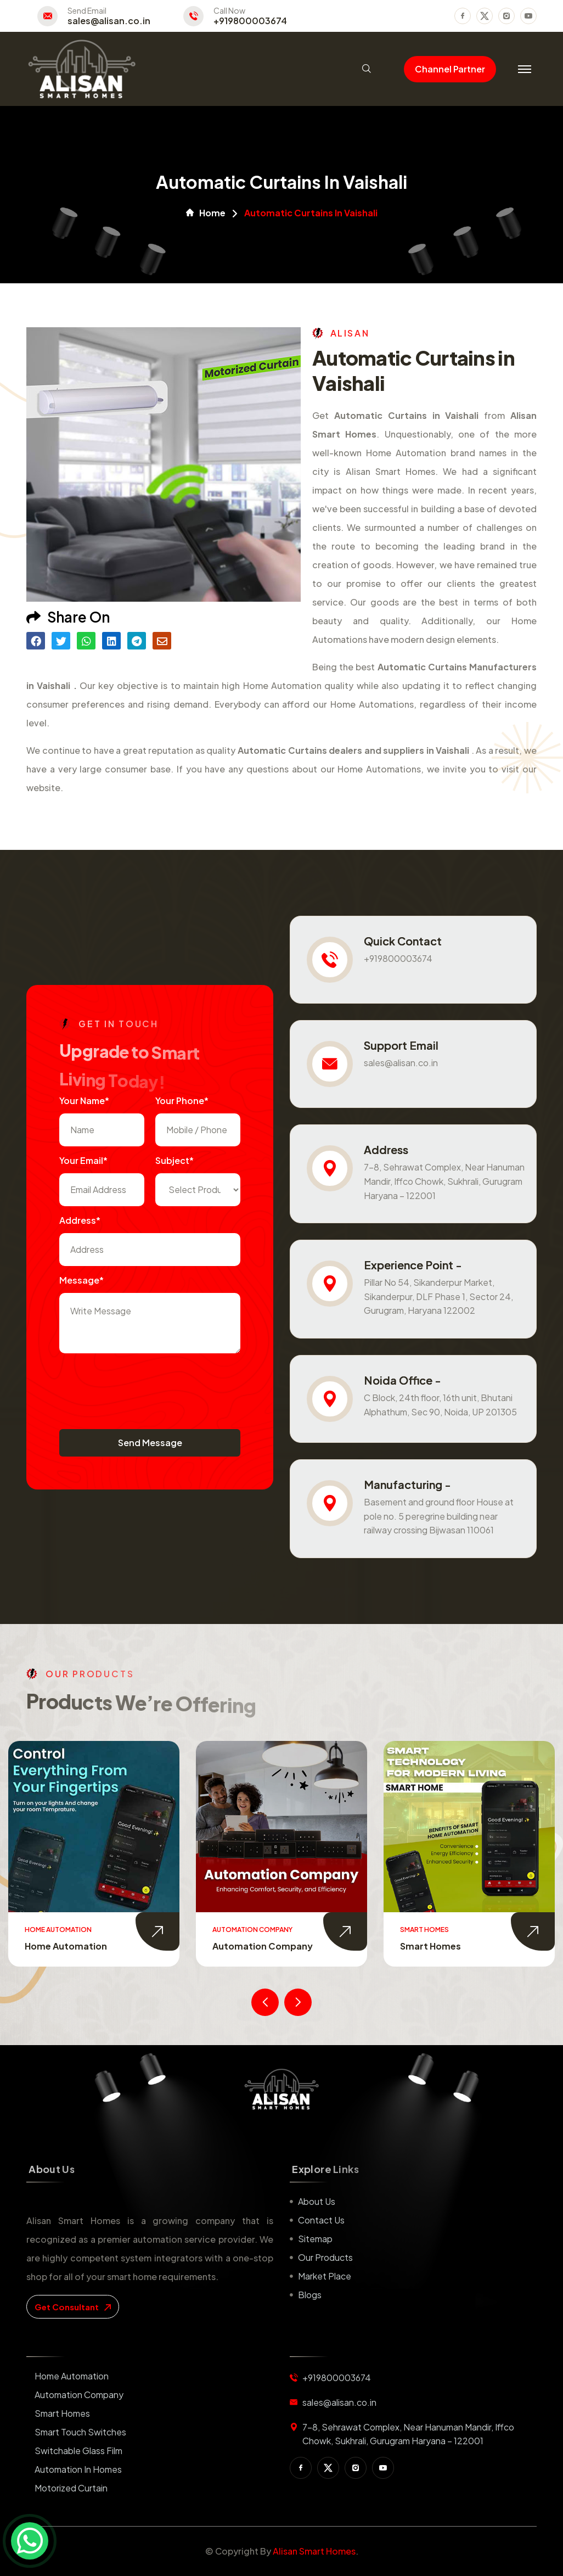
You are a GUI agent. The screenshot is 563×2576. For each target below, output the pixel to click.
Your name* (84, 1100)
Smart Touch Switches (80, 2432)
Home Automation (66, 1946)
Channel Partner (450, 69)
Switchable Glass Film (78, 2450)
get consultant (73, 2306)
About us (316, 2201)
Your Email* (83, 1160)
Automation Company (262, 1946)
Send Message (150, 1442)
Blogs (310, 2294)
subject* (174, 1160)
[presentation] (142, 1385)
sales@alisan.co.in (108, 20)
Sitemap (315, 2238)
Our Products (325, 2257)
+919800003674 (250, 20)
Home (206, 213)
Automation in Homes (78, 2469)
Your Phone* (182, 1100)
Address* (79, 1220)
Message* (81, 1280)
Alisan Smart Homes (314, 2551)
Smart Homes (430, 1946)
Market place (324, 2276)
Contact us (321, 2220)
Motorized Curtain (71, 2488)
